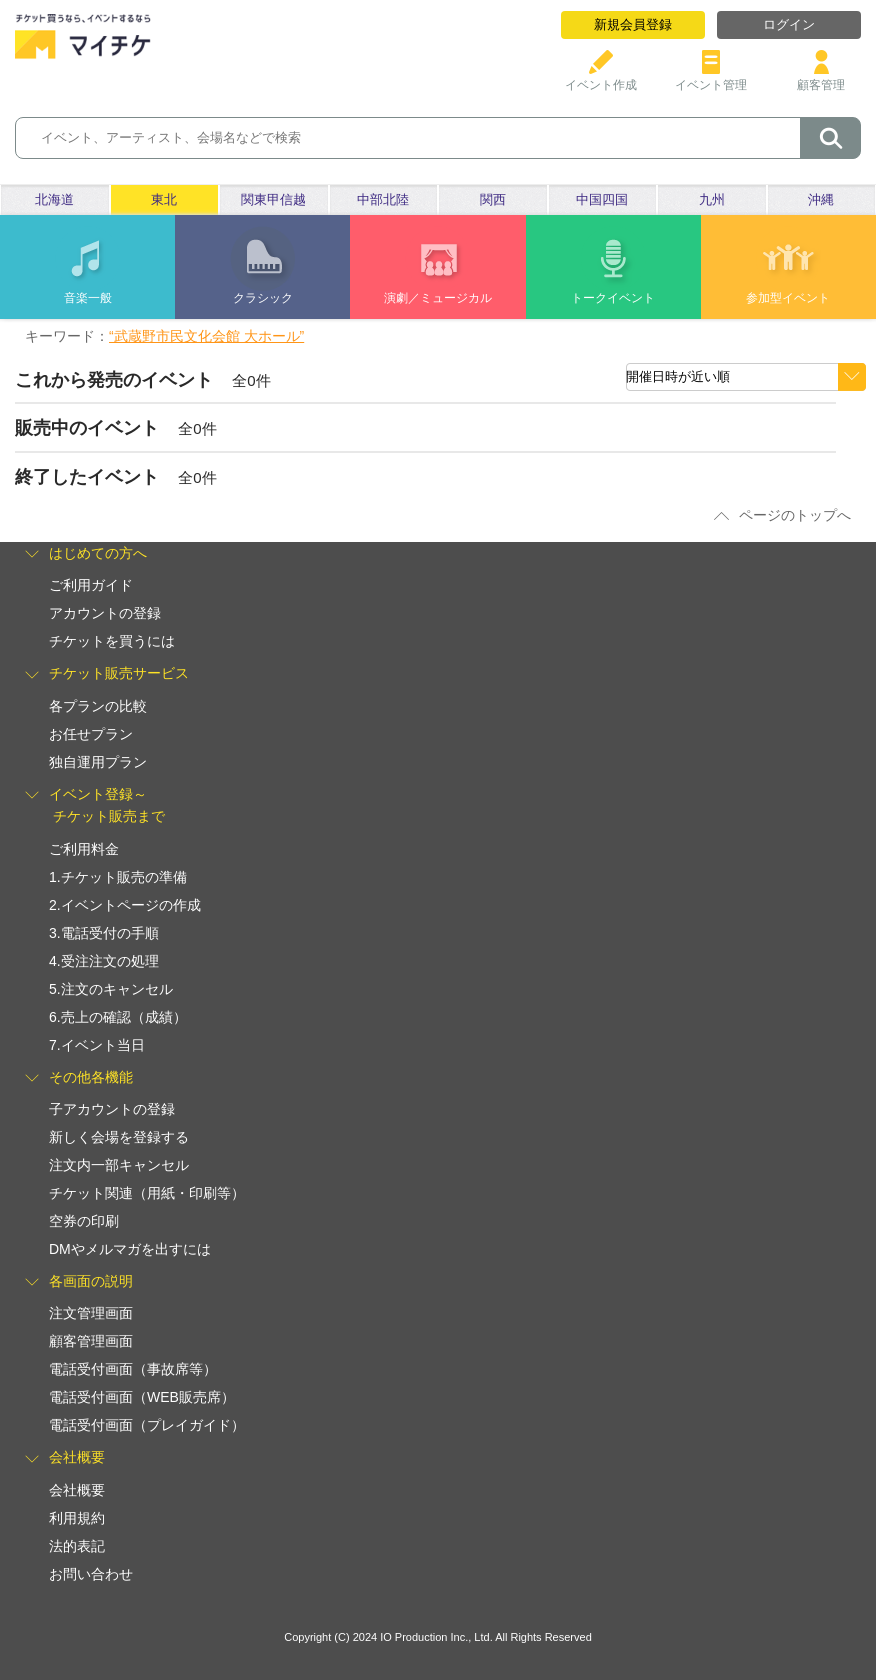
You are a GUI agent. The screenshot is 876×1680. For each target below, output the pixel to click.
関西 (493, 199)
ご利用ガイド (91, 585)
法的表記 (77, 1546)
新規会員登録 (633, 24)
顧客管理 (821, 77)
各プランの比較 (98, 706)
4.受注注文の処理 (104, 961)
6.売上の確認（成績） (118, 1017)
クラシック (263, 298)
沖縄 (821, 199)
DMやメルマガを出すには (130, 1249)
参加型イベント (788, 298)
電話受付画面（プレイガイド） (147, 1425)
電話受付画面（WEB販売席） (142, 1397)
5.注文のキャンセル (111, 989)
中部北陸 (383, 199)
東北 (164, 199)
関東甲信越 (273, 199)
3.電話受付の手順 (104, 933)
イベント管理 (711, 77)
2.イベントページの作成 (125, 905)
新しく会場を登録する (119, 1137)
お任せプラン (91, 734)
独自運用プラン (98, 762)
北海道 (54, 199)
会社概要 (77, 1490)
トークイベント (613, 298)
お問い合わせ (91, 1574)
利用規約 (77, 1518)
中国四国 (602, 199)
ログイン (789, 24)
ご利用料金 (84, 849)
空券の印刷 (84, 1221)
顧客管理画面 (91, 1341)
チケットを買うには (112, 641)
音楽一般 (88, 298)
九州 (712, 199)
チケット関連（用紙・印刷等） (147, 1193)
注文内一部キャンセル (119, 1165)
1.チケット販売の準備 (118, 877)
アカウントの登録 (105, 613)
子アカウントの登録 (112, 1109)
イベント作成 (601, 77)
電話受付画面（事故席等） (133, 1369)
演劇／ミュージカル (438, 298)
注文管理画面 (91, 1313)
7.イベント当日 (97, 1045)
